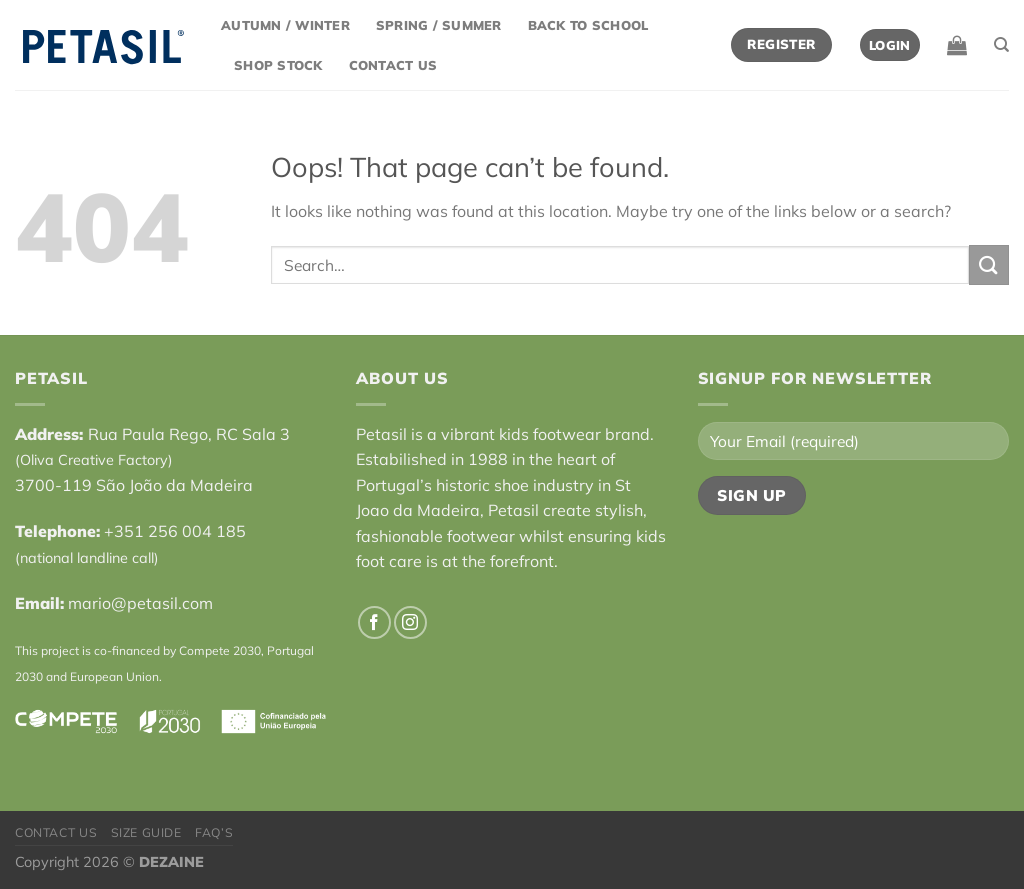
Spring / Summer (439, 25)
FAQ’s (214, 832)
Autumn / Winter (285, 25)
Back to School (588, 25)
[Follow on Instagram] (410, 622)
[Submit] (989, 264)
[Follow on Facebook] (374, 622)
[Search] (1001, 45)
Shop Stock (278, 65)
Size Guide (146, 832)
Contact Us (393, 65)
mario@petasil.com (140, 603)
